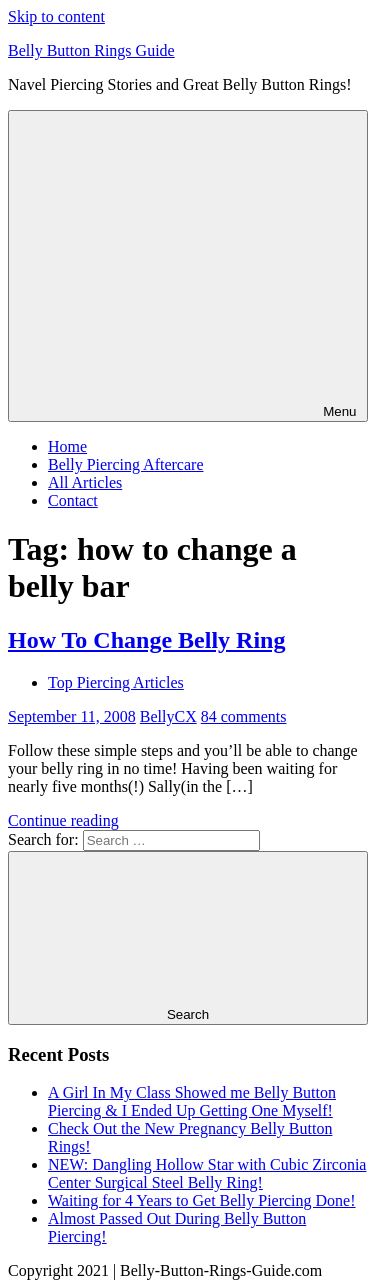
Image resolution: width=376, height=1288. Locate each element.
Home (67, 446)
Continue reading (63, 820)
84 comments (244, 716)
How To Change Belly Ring (146, 640)
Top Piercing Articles (116, 682)
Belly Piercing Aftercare (126, 464)
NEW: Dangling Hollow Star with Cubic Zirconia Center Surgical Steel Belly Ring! (207, 1173)
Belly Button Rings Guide (91, 50)
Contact (73, 500)
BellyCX (168, 716)
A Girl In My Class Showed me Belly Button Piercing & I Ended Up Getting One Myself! (192, 1101)
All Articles (85, 482)
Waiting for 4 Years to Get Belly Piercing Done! (202, 1200)
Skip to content (56, 16)
